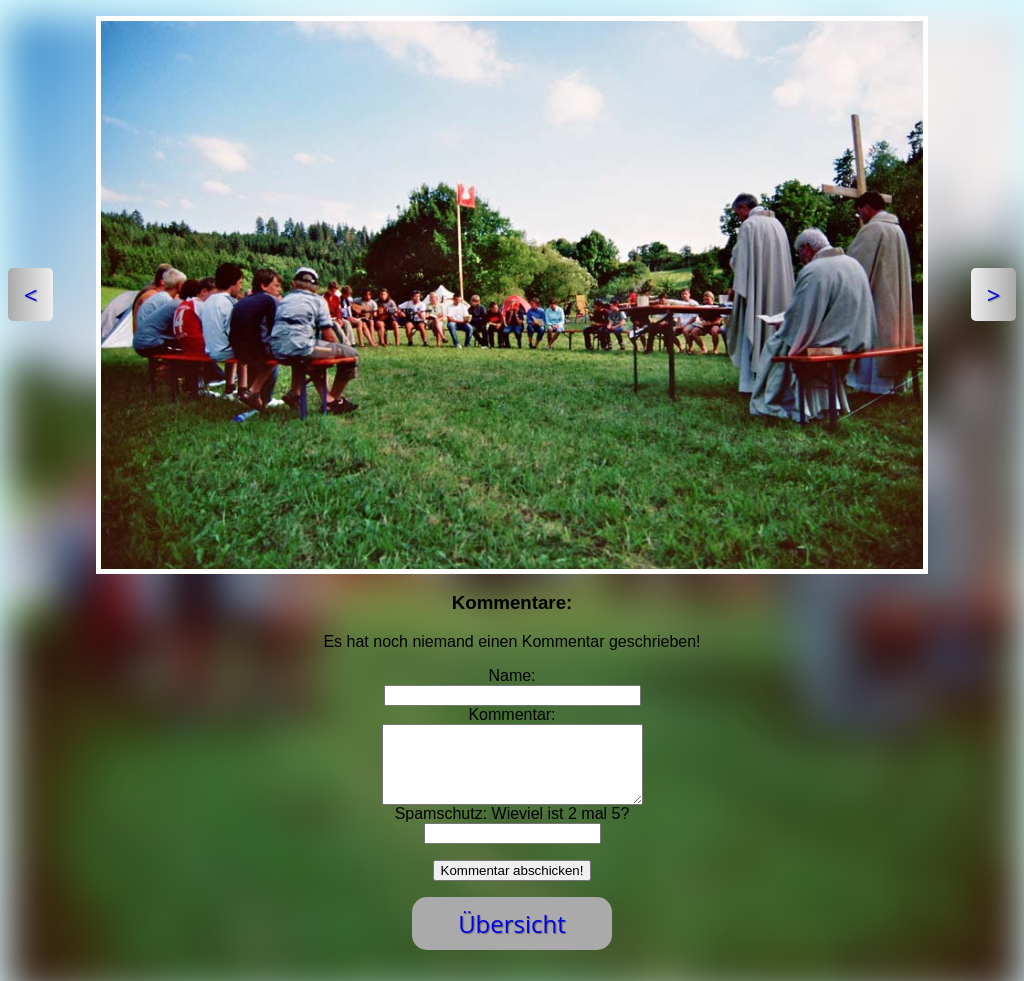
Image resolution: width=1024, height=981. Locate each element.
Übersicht (512, 938)
